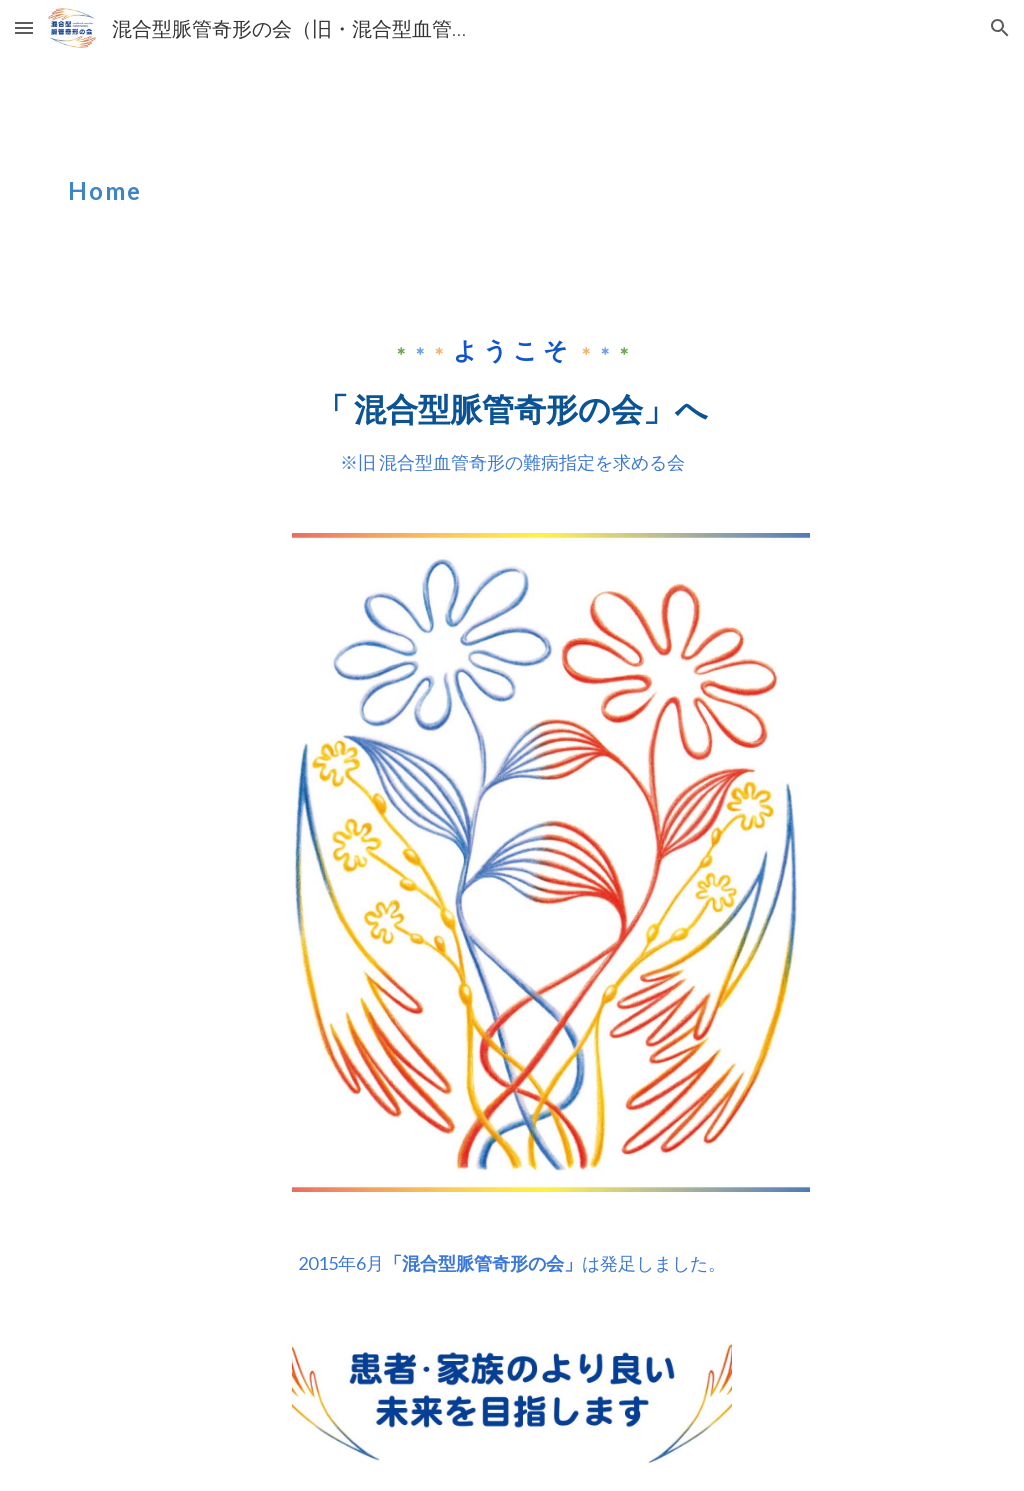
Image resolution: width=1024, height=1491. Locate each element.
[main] (357, 177)
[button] (24, 27)
